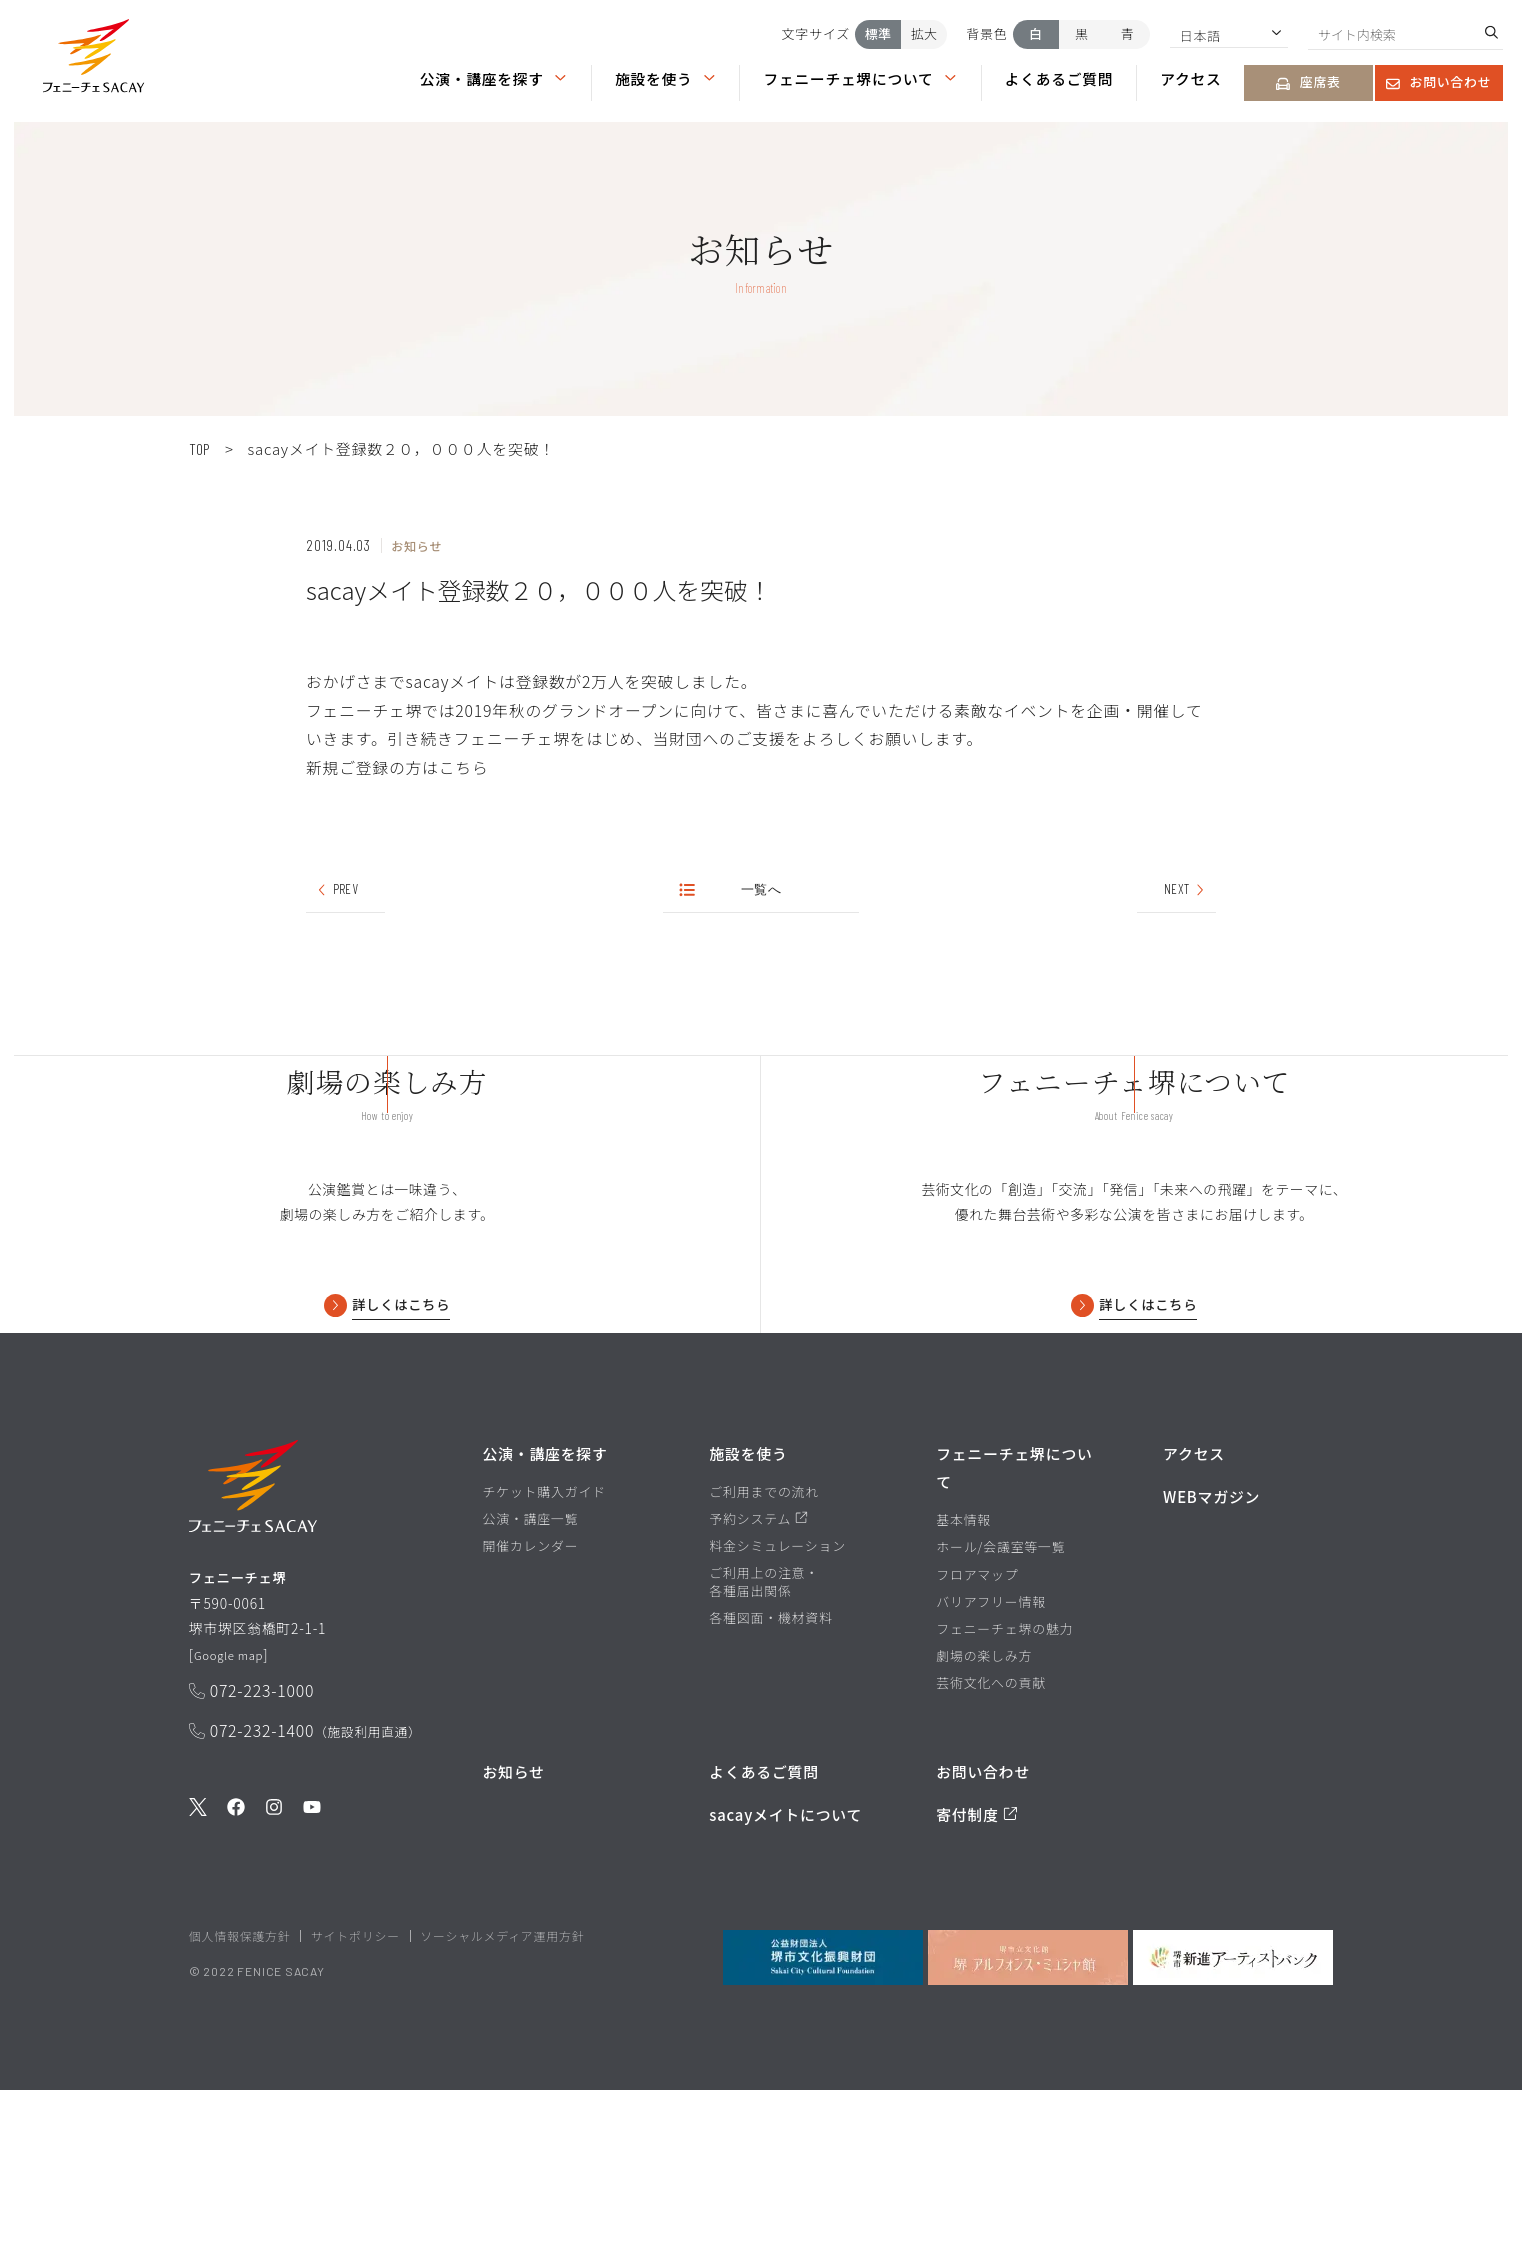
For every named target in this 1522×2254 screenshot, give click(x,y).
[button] (93, 60)
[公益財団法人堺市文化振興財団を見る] (823, 2122)
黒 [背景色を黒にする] (1081, 33)
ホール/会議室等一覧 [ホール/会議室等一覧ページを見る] (1000, 1712)
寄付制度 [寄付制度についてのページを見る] (977, 1978)
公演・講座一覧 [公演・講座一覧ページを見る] (530, 1683)
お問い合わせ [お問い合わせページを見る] (1438, 81)
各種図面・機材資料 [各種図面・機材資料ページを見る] (770, 1783)
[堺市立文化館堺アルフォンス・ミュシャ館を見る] (1028, 2122)
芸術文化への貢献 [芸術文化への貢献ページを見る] (991, 1847)
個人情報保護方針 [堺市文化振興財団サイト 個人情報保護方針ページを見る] (240, 2100)
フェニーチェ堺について (860, 78)
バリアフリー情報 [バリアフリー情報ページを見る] (991, 1766)
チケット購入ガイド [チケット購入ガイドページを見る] (543, 1656)
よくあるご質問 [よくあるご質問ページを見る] (1059, 78)
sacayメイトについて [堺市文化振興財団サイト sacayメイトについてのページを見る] (785, 1978)
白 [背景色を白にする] (1035, 33)
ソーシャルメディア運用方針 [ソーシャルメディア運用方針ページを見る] (502, 2100)
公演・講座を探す (494, 78)
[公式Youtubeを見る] (312, 1988)
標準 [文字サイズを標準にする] (878, 33)
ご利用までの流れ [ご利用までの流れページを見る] (764, 1656)
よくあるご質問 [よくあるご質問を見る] (764, 1935)
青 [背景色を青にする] (1127, 33)
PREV (337, 891)
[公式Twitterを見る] (198, 1988)
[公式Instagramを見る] (274, 1988)
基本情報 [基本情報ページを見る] (963, 1684)
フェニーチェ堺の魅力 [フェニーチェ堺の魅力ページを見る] (1004, 1793)
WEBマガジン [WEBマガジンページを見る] (1211, 1660)
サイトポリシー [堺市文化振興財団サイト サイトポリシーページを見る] (355, 2100)
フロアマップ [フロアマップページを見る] (977, 1739)
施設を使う (666, 78)
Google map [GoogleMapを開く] (236, 1832)
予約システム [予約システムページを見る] (758, 1683)
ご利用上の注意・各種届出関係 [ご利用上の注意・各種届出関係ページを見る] (764, 1746)
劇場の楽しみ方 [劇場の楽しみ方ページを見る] (984, 1820)
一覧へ (732, 891)
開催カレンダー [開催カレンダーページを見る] (530, 1710)
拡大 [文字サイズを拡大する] (924, 33)
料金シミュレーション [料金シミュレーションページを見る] (777, 1710)
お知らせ (513, 1935)
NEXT (1185, 891)
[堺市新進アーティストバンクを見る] (1233, 2122)
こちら (464, 767)
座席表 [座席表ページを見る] (1308, 81)
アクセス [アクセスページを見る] (1190, 78)
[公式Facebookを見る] (236, 1988)
